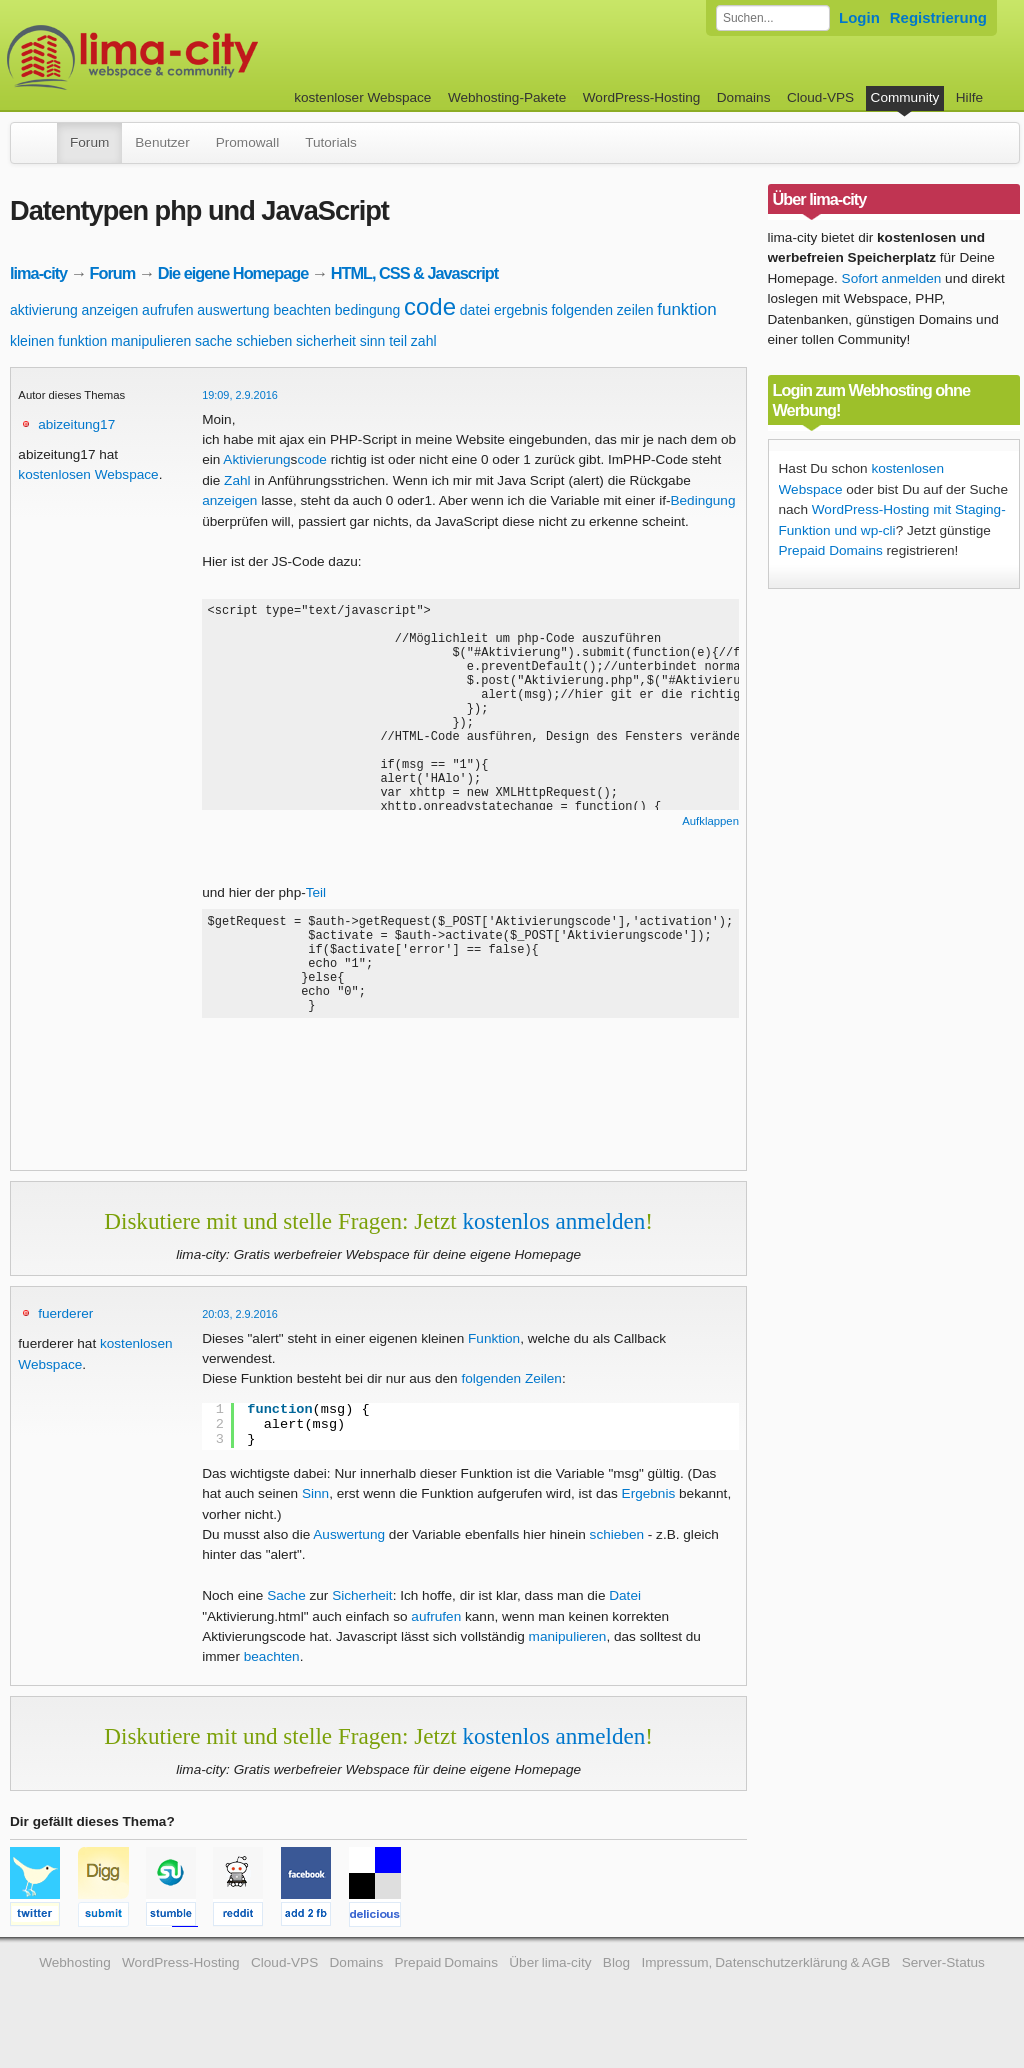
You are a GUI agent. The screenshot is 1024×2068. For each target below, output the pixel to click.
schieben (264, 341)
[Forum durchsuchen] (773, 18)
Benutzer (162, 142)
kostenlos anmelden (553, 1242)
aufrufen (167, 310)
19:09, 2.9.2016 (240, 395)
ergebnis (521, 310)
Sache (286, 1616)
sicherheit (326, 341)
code (430, 306)
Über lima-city (550, 1983)
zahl (424, 341)
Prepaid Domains (831, 550)
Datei (625, 1616)
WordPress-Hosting (642, 97)
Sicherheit (362, 1616)
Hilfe (969, 97)
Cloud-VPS (820, 97)
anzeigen (109, 310)
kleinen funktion (58, 341)
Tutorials (331, 142)
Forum (89, 142)
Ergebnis (649, 1514)
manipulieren (151, 341)
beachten (302, 310)
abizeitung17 (76, 424)
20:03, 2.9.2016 (240, 1335)
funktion (687, 309)
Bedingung (702, 500)
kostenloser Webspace (362, 97)
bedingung (367, 310)
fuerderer (65, 1334)
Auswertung (349, 1555)
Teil (316, 892)
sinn (373, 341)
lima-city (38, 273)
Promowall (247, 142)
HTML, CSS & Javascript (414, 273)
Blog (616, 1983)
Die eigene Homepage (233, 273)
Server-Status (943, 1983)
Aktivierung (256, 459)
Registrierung (938, 17)
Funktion (494, 1359)
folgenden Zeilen (511, 1399)
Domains (744, 97)
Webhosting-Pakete (507, 97)
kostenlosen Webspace (88, 474)
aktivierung (44, 310)
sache (213, 341)
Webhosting (75, 1983)
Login (859, 17)
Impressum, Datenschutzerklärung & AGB (765, 1983)
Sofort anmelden (892, 278)
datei (475, 310)
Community (905, 97)
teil (398, 341)
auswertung (233, 310)
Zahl (237, 480)
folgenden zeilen (602, 310)
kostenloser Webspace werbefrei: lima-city (207, 57)
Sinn (315, 1514)
